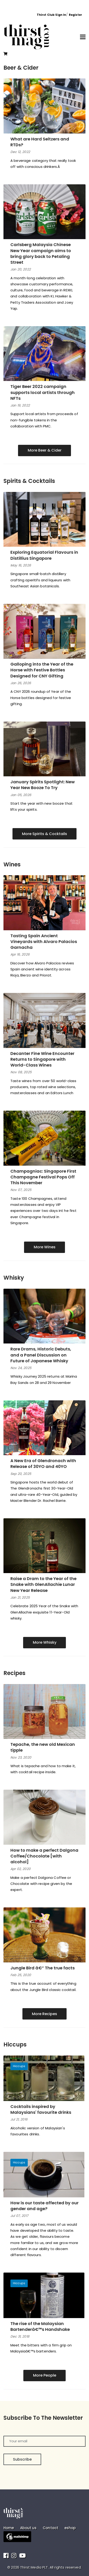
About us (28, 2527)
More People (44, 2375)
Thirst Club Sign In (51, 15)
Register (75, 15)
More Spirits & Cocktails (44, 833)
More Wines (44, 1247)
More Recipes (44, 2014)
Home (8, 2527)
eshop (70, 2527)
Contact (50, 2527)
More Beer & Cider (44, 450)
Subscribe (22, 2459)
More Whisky (44, 1642)
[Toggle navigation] (83, 36)
